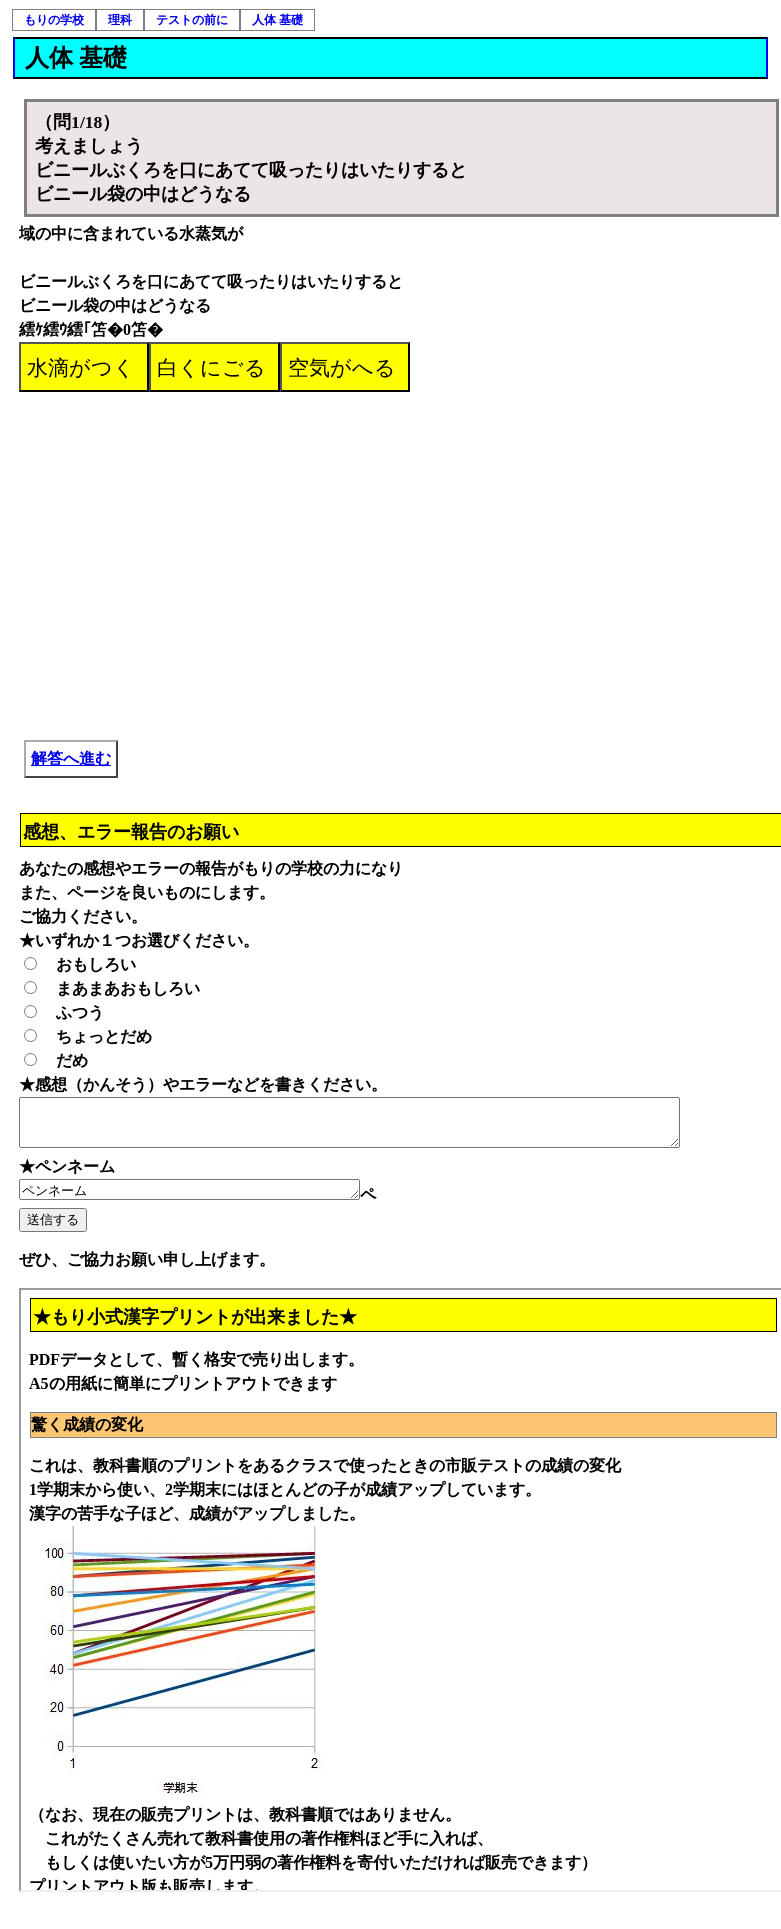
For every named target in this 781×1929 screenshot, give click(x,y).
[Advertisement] (402, 542)
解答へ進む (71, 758)
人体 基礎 (277, 20)
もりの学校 (54, 20)
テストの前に (192, 20)
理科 (120, 20)
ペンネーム (209, 1200)
